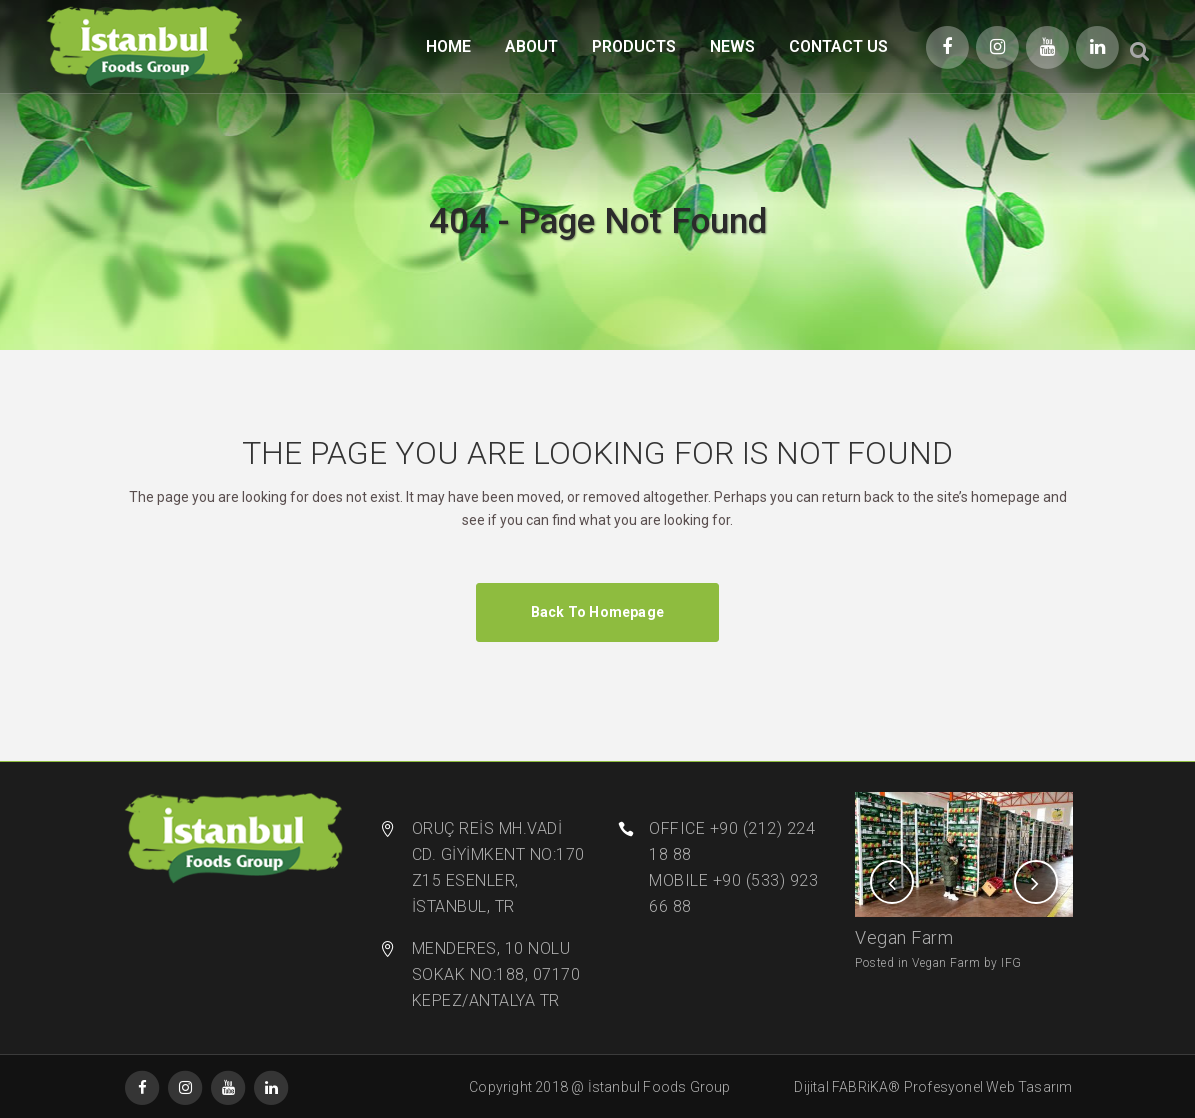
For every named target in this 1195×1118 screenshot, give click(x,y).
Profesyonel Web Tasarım (988, 1087)
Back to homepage (597, 612)
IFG (1011, 963)
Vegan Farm (904, 937)
